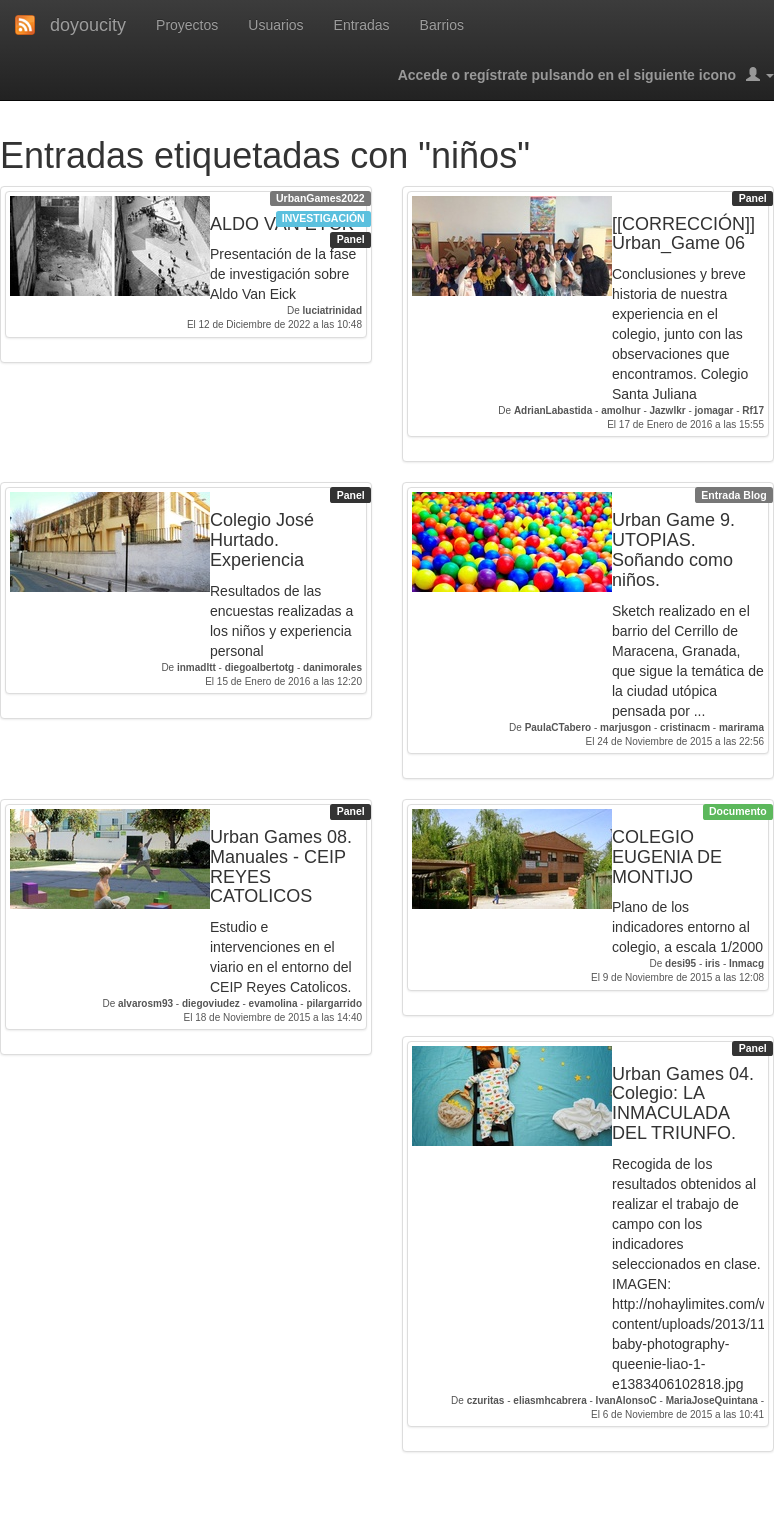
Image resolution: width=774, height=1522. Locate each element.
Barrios (442, 25)
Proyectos (187, 25)
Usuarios (275, 25)
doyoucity (88, 25)
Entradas (362, 25)
